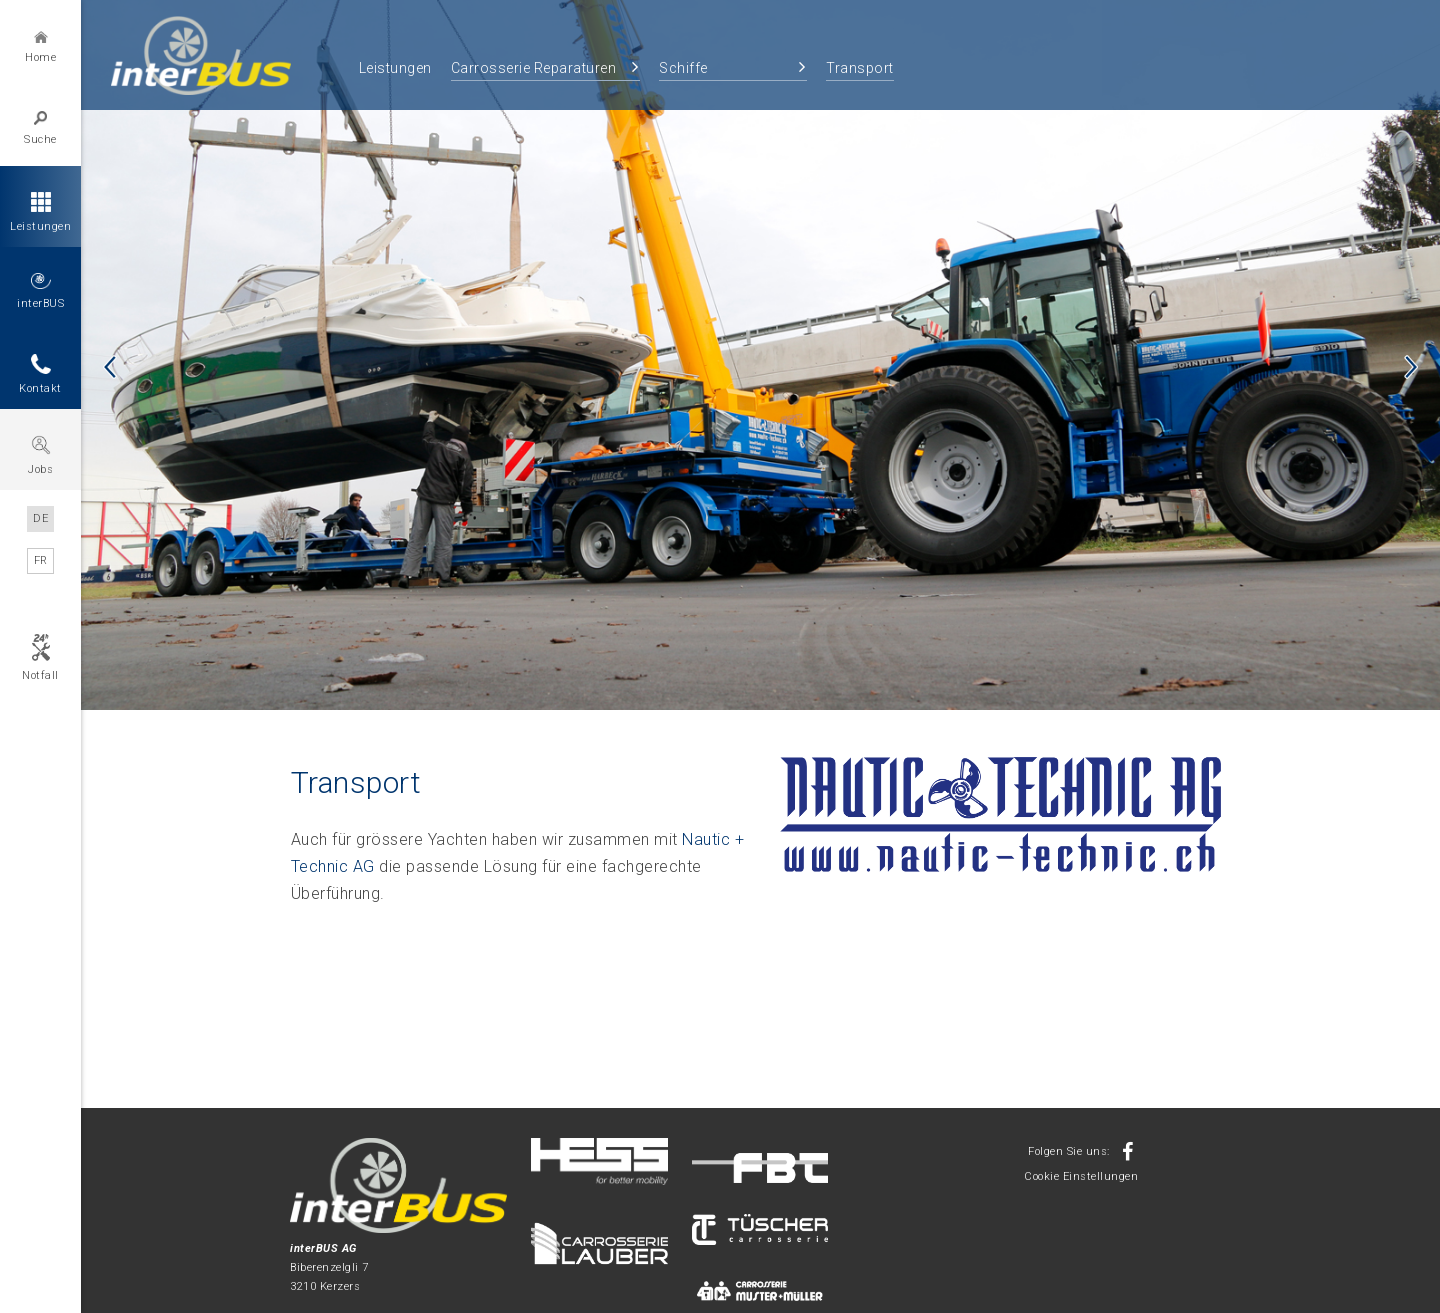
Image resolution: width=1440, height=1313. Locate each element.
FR (41, 560)
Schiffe (683, 68)
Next (1411, 367)
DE (40, 518)
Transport (860, 68)
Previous (110, 367)
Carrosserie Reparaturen (534, 68)
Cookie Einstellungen (1081, 1176)
